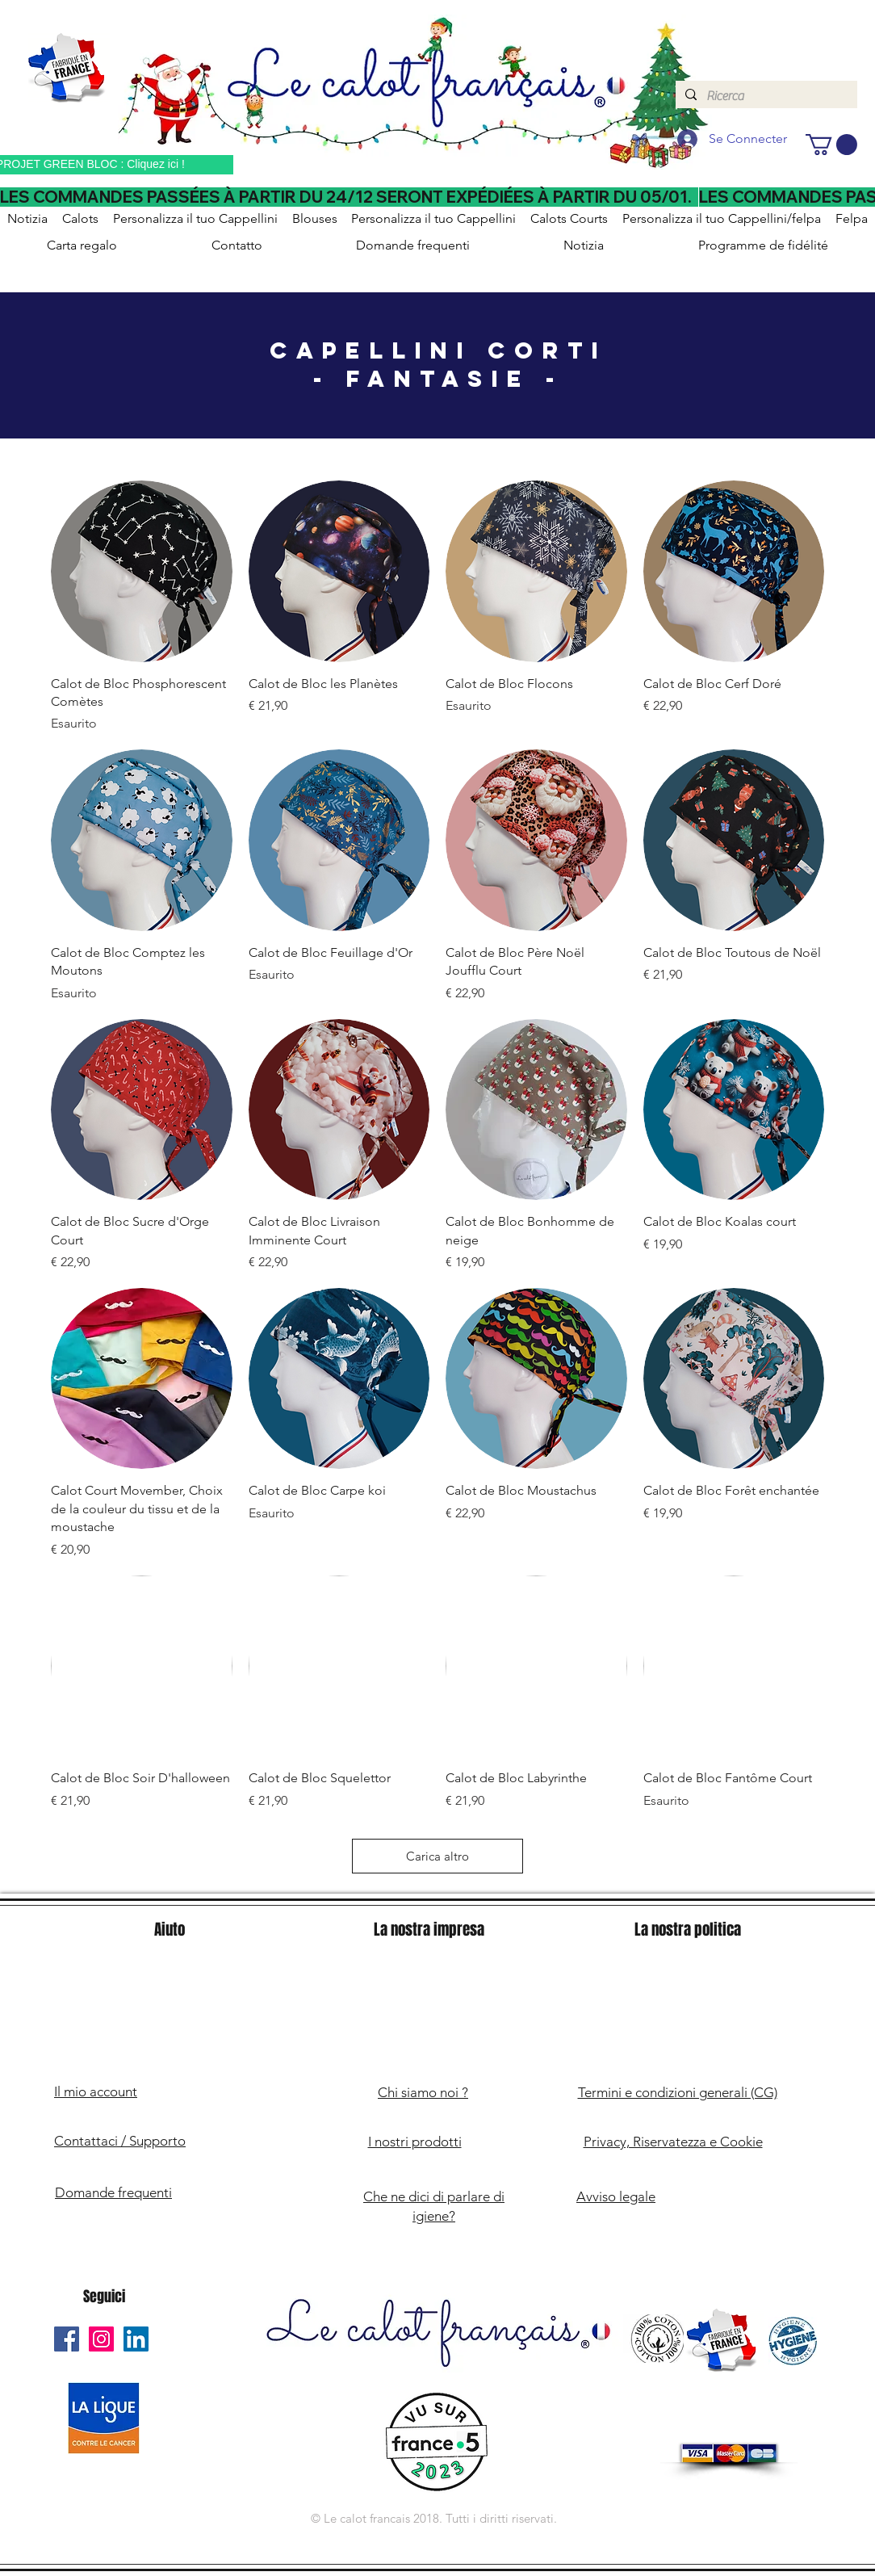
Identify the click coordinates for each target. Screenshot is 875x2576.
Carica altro (437, 1856)
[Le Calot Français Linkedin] (136, 2339)
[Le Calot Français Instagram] (101, 2339)
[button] (831, 144)
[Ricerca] (764, 96)
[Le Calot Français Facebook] (66, 2339)
